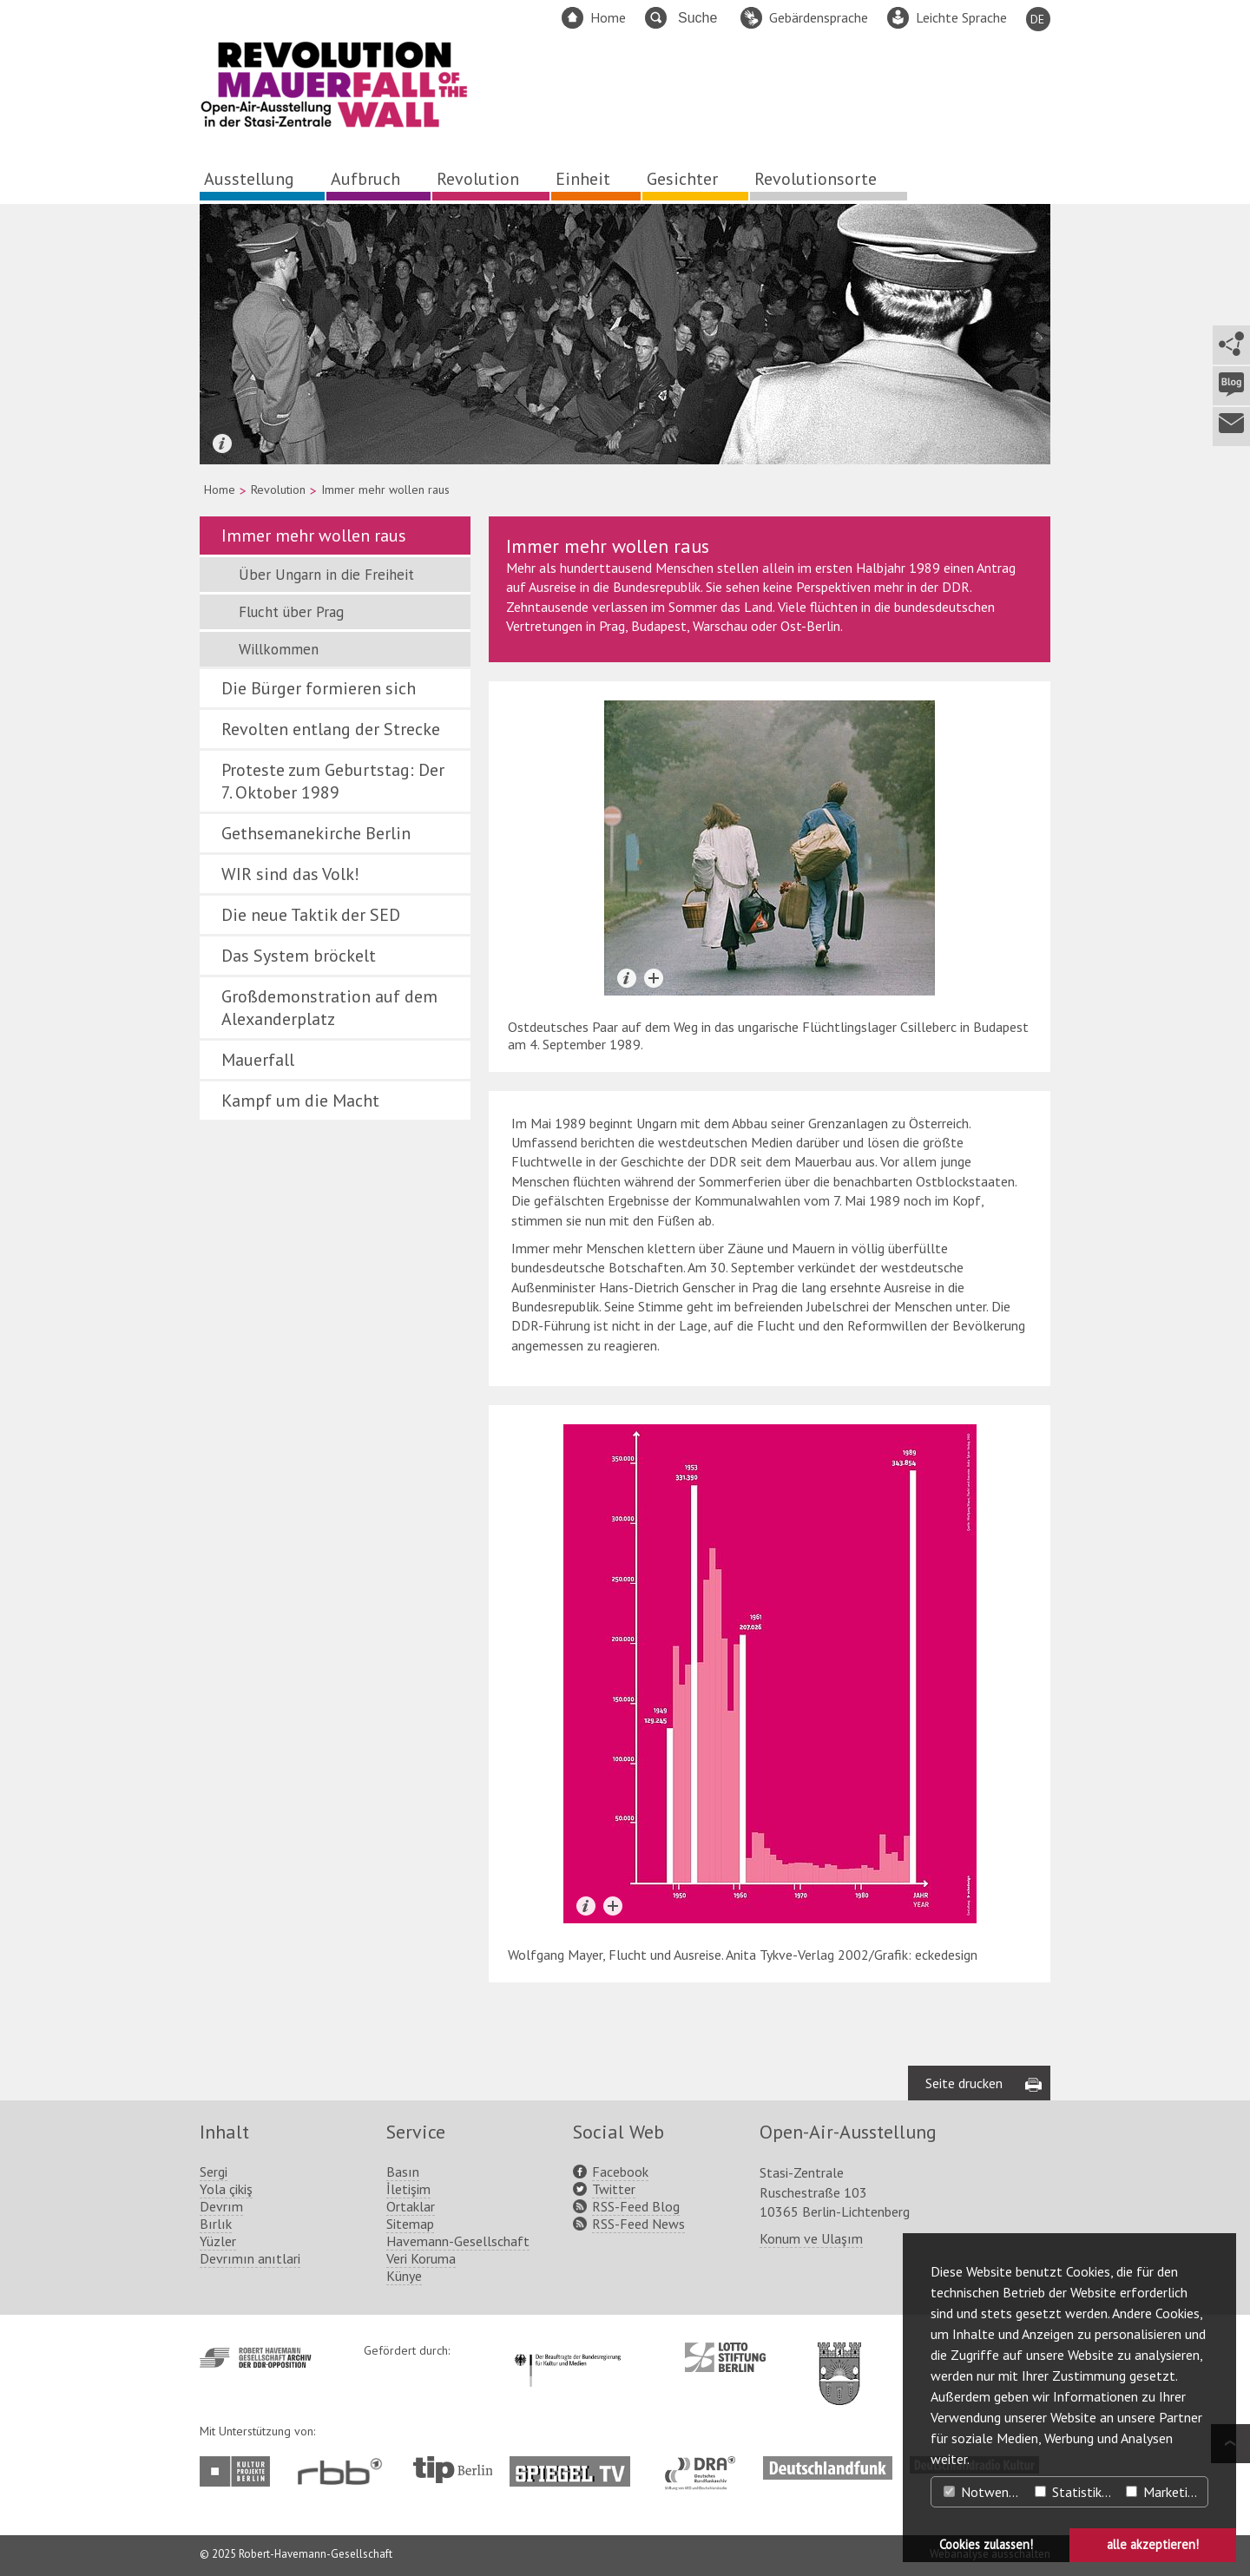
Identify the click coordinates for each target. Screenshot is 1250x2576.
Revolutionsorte (815, 179)
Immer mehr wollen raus (313, 535)
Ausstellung (249, 179)
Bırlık (216, 2223)
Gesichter (682, 179)
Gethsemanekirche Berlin (316, 833)
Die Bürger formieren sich (318, 688)
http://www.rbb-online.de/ (344, 2471)
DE (1037, 19)
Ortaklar (410, 2206)
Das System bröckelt (298, 955)
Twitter (613, 2189)
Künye (404, 2275)
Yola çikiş (226, 2189)
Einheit (583, 179)
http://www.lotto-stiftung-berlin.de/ (725, 2357)
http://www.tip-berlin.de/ (452, 2469)
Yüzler (218, 2241)
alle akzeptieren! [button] (1153, 2544)
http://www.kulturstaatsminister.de (567, 2351)
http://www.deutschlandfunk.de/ (827, 2465)
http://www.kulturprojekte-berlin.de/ (239, 2471)
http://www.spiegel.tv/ (577, 2465)
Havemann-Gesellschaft (458, 2241)
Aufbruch (365, 179)
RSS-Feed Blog (636, 2206)
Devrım (221, 2206)
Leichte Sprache (961, 17)
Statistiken (1075, 2491)
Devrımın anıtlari (250, 2258)
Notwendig (984, 2491)
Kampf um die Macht (300, 1100)
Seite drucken (964, 2083)
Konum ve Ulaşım (811, 2238)
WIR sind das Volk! (290, 874)
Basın (402, 2171)
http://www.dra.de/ (705, 2465)
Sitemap (410, 2223)
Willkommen (279, 649)
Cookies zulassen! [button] (986, 2544)
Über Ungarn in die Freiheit (326, 574)
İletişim (408, 2189)
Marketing (1163, 2491)
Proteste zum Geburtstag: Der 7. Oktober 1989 (332, 781)
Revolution (478, 179)
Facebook (620, 2171)
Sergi (213, 2171)
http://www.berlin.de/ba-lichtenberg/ (839, 2360)
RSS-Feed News (638, 2223)
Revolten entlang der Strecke (330, 729)
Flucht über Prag (291, 611)
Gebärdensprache (818, 17)
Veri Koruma (421, 2258)
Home (608, 17)
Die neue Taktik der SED (310, 915)
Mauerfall (257, 1059)
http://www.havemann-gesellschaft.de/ (256, 2358)
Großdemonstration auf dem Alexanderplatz (329, 1007)
